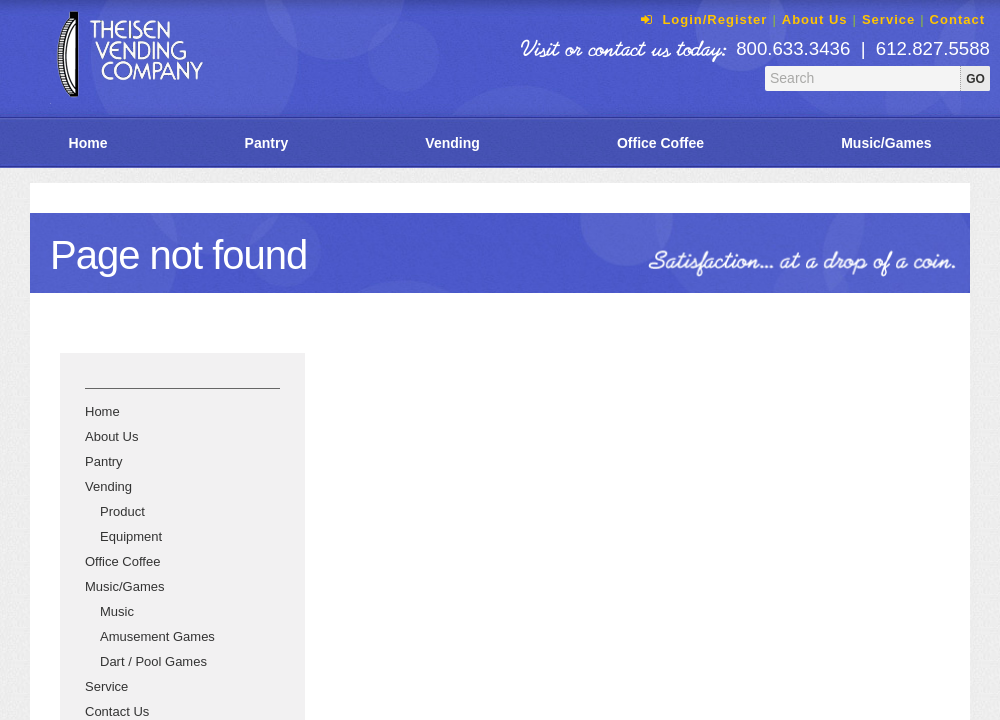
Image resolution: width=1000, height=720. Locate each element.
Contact (957, 19)
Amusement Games (157, 636)
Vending (452, 143)
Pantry (267, 143)
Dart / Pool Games (153, 661)
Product (122, 511)
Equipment (131, 536)
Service (888, 19)
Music (117, 611)
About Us (815, 19)
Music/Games (124, 586)
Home (88, 143)
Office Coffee (660, 143)
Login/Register (702, 19)
